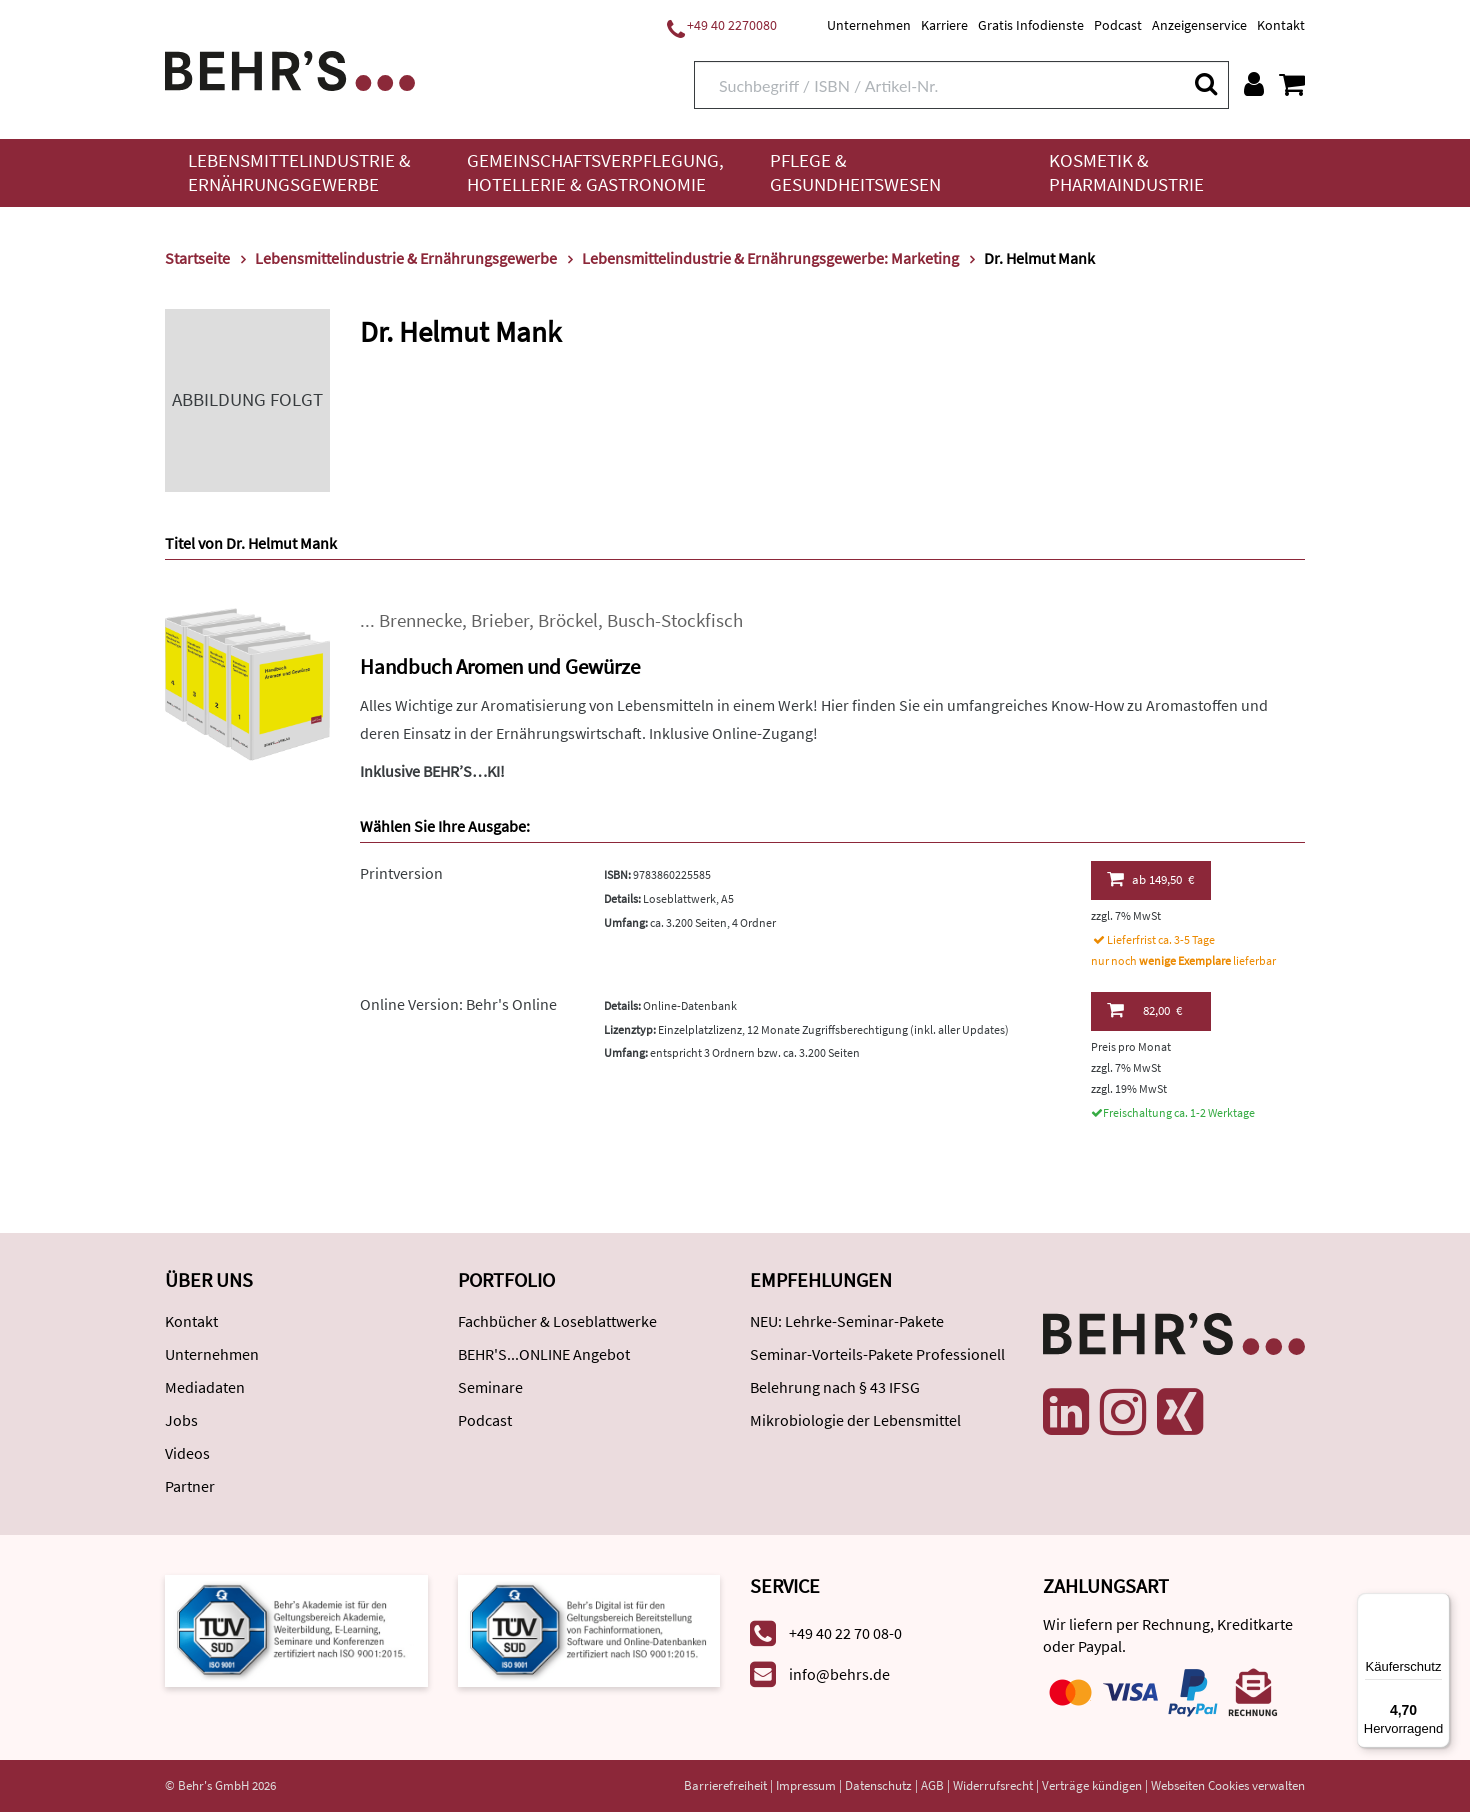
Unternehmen (869, 25)
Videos (187, 1453)
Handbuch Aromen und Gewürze (500, 666)
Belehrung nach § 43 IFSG (835, 1387)
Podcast (1118, 25)
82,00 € (1144, 1010)
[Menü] (1438, 1605)
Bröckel (568, 620)
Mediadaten (205, 1387)
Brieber (500, 620)
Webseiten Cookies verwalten (1228, 1785)
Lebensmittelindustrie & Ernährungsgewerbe (299, 172)
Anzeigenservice (1199, 25)
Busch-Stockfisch (675, 620)
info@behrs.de (839, 1674)
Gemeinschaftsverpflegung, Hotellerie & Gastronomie (595, 172)
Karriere (944, 25)
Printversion (401, 873)
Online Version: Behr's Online (458, 1004)
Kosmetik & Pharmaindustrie (1126, 172)
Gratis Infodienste (1031, 25)
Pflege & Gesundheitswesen (855, 172)
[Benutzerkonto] (1254, 84)
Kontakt (1281, 25)
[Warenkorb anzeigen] (1292, 84)
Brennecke (420, 620)
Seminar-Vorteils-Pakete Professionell (877, 1354)
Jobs (181, 1420)
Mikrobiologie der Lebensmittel (855, 1420)
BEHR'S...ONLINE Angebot (544, 1354)
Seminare (490, 1387)
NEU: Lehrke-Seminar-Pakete (847, 1321)
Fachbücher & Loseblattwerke (557, 1321)
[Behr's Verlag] (290, 68)
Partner (190, 1486)
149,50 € (1150, 879)
